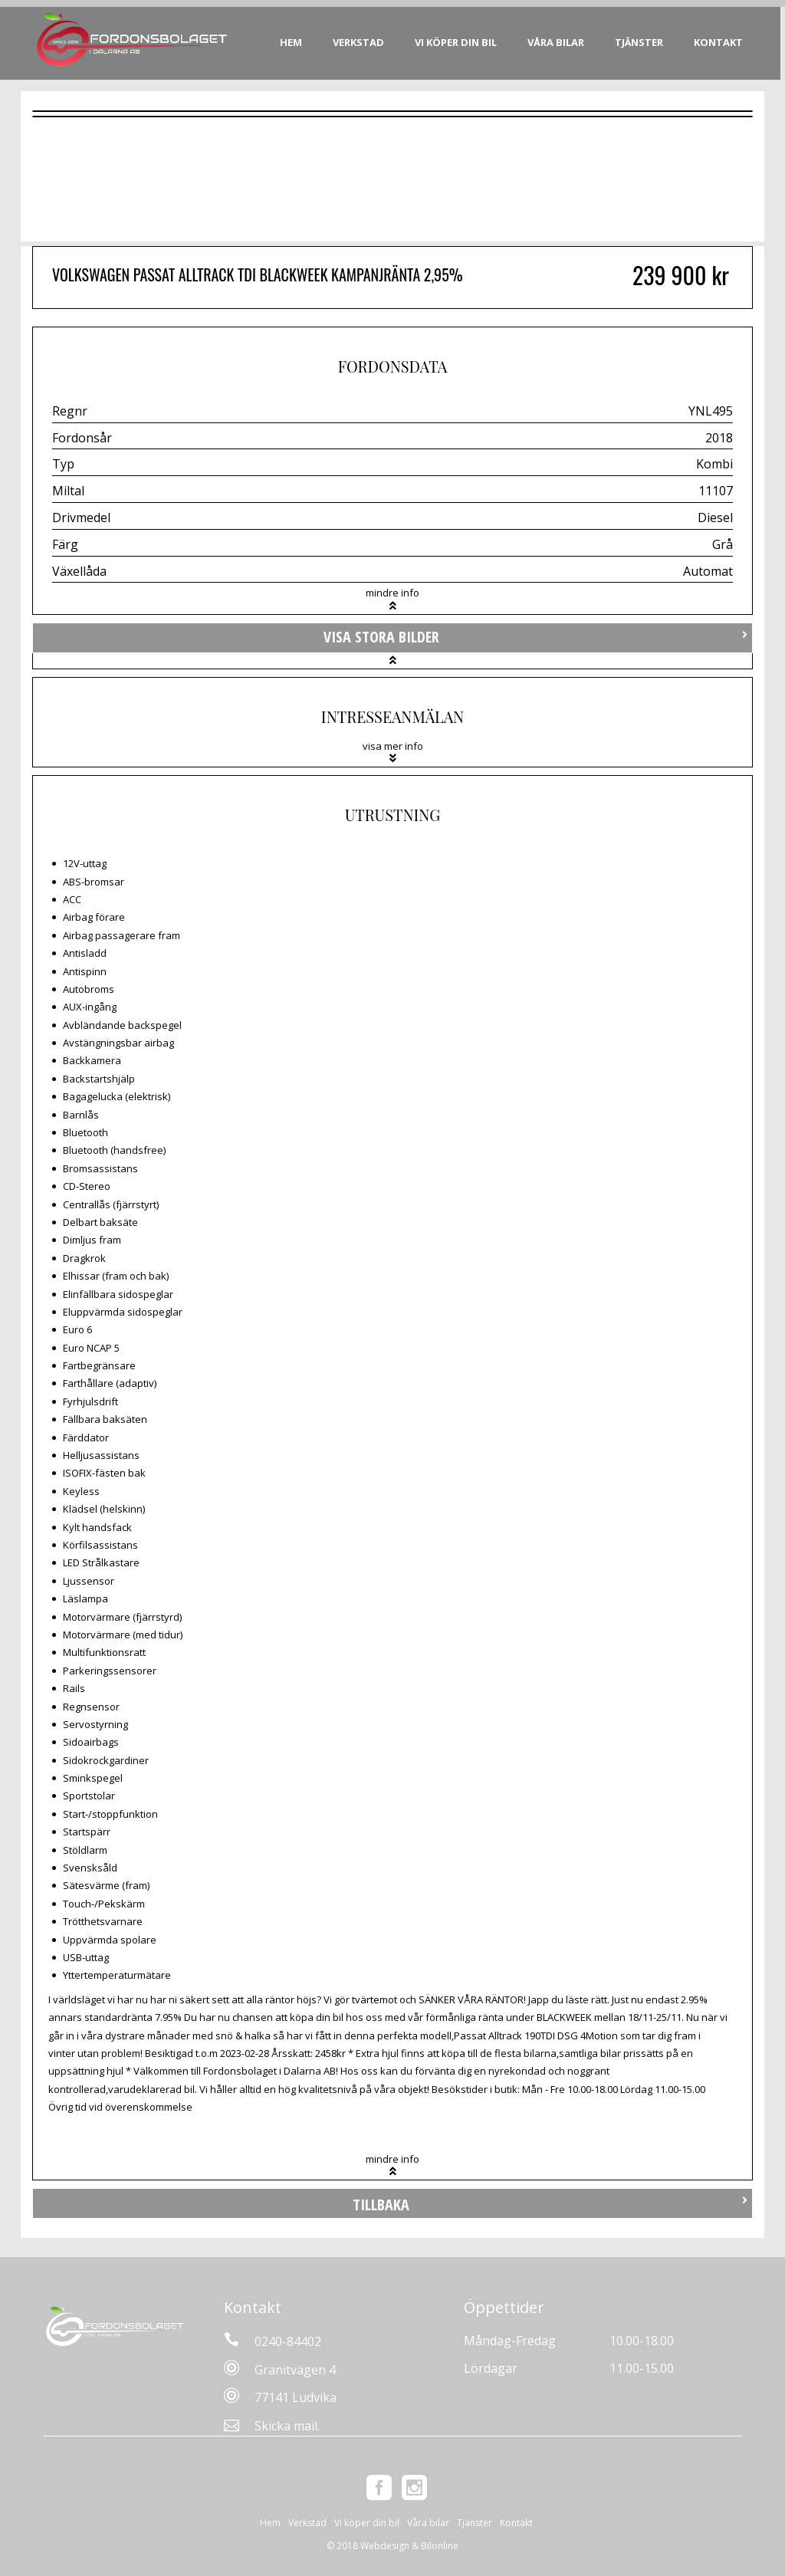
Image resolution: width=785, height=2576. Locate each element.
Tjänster (641, 42)
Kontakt (720, 42)
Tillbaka (381, 2204)
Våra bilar (558, 42)
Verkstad (360, 42)
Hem (293, 42)
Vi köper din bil (458, 42)
